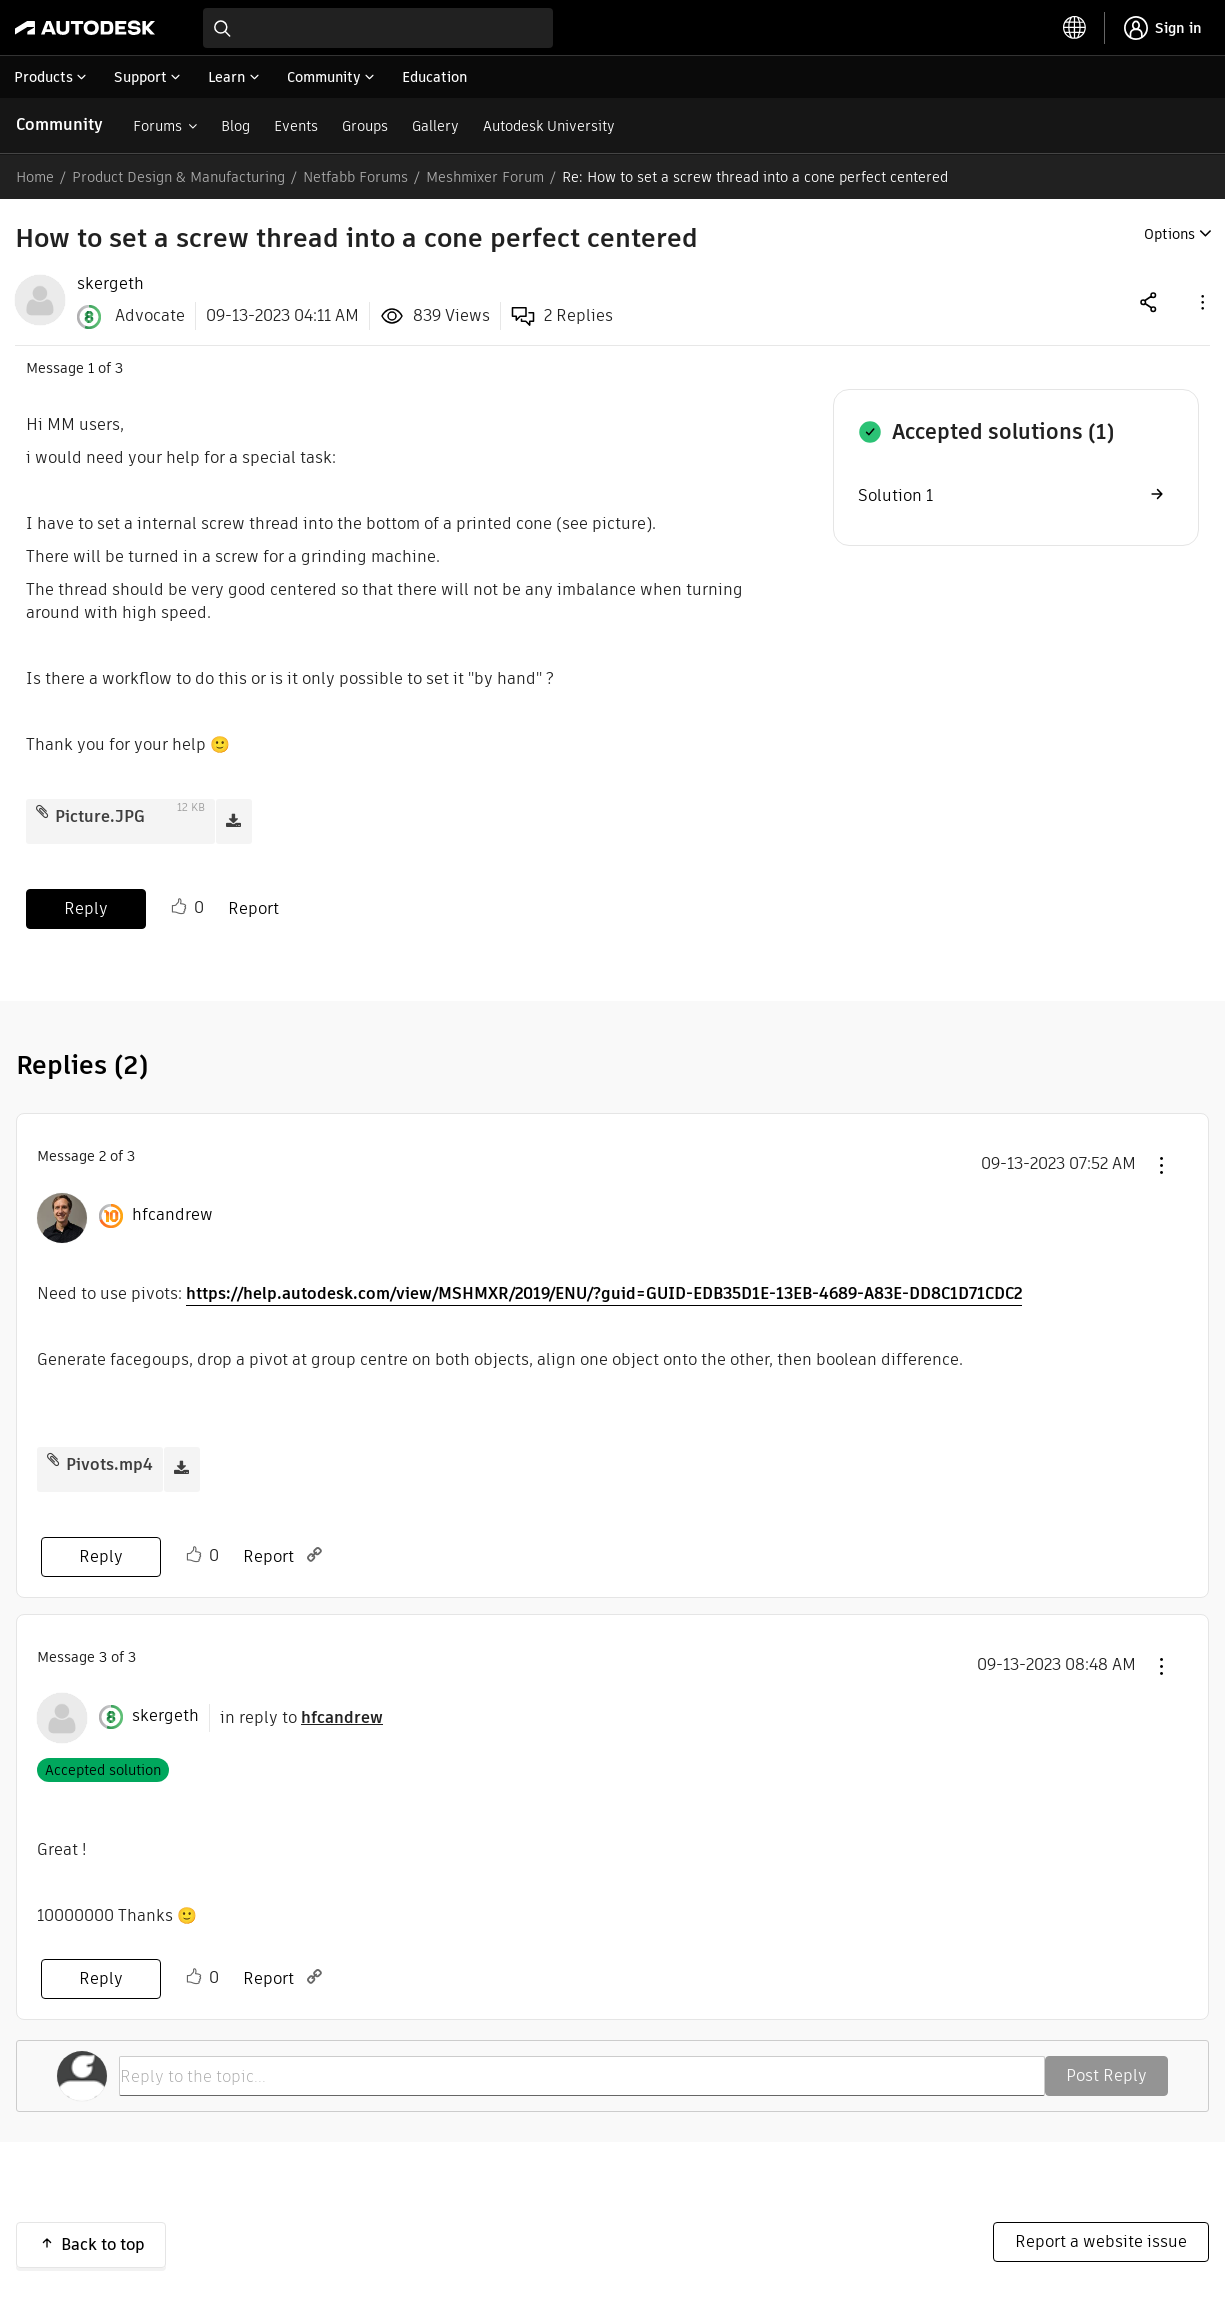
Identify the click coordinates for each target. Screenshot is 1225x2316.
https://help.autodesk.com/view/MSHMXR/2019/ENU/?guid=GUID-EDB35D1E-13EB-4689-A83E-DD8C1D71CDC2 (604, 1293)
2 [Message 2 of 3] (102, 1156)
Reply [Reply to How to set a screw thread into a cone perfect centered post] (86, 908)
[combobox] (378, 28)
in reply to (301, 1717)
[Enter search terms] (378, 28)
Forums (157, 126)
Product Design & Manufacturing (178, 177)
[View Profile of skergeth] (110, 284)
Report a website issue (1101, 2241)
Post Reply (1106, 2075)
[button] (1201, 301)
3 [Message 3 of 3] (103, 1657)
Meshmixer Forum (485, 177)
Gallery (435, 126)
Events (296, 126)
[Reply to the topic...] (582, 2076)
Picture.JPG (100, 816)
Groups (365, 126)
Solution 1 (895, 495)
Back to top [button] (103, 2244)
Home (35, 177)
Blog (235, 126)
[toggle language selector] (1075, 28)
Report (253, 908)
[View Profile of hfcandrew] (172, 1215)
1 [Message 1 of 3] (91, 368)
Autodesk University (549, 126)
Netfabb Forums (355, 177)
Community (59, 124)
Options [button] (1169, 234)
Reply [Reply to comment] (101, 1556)
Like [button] (179, 907)
